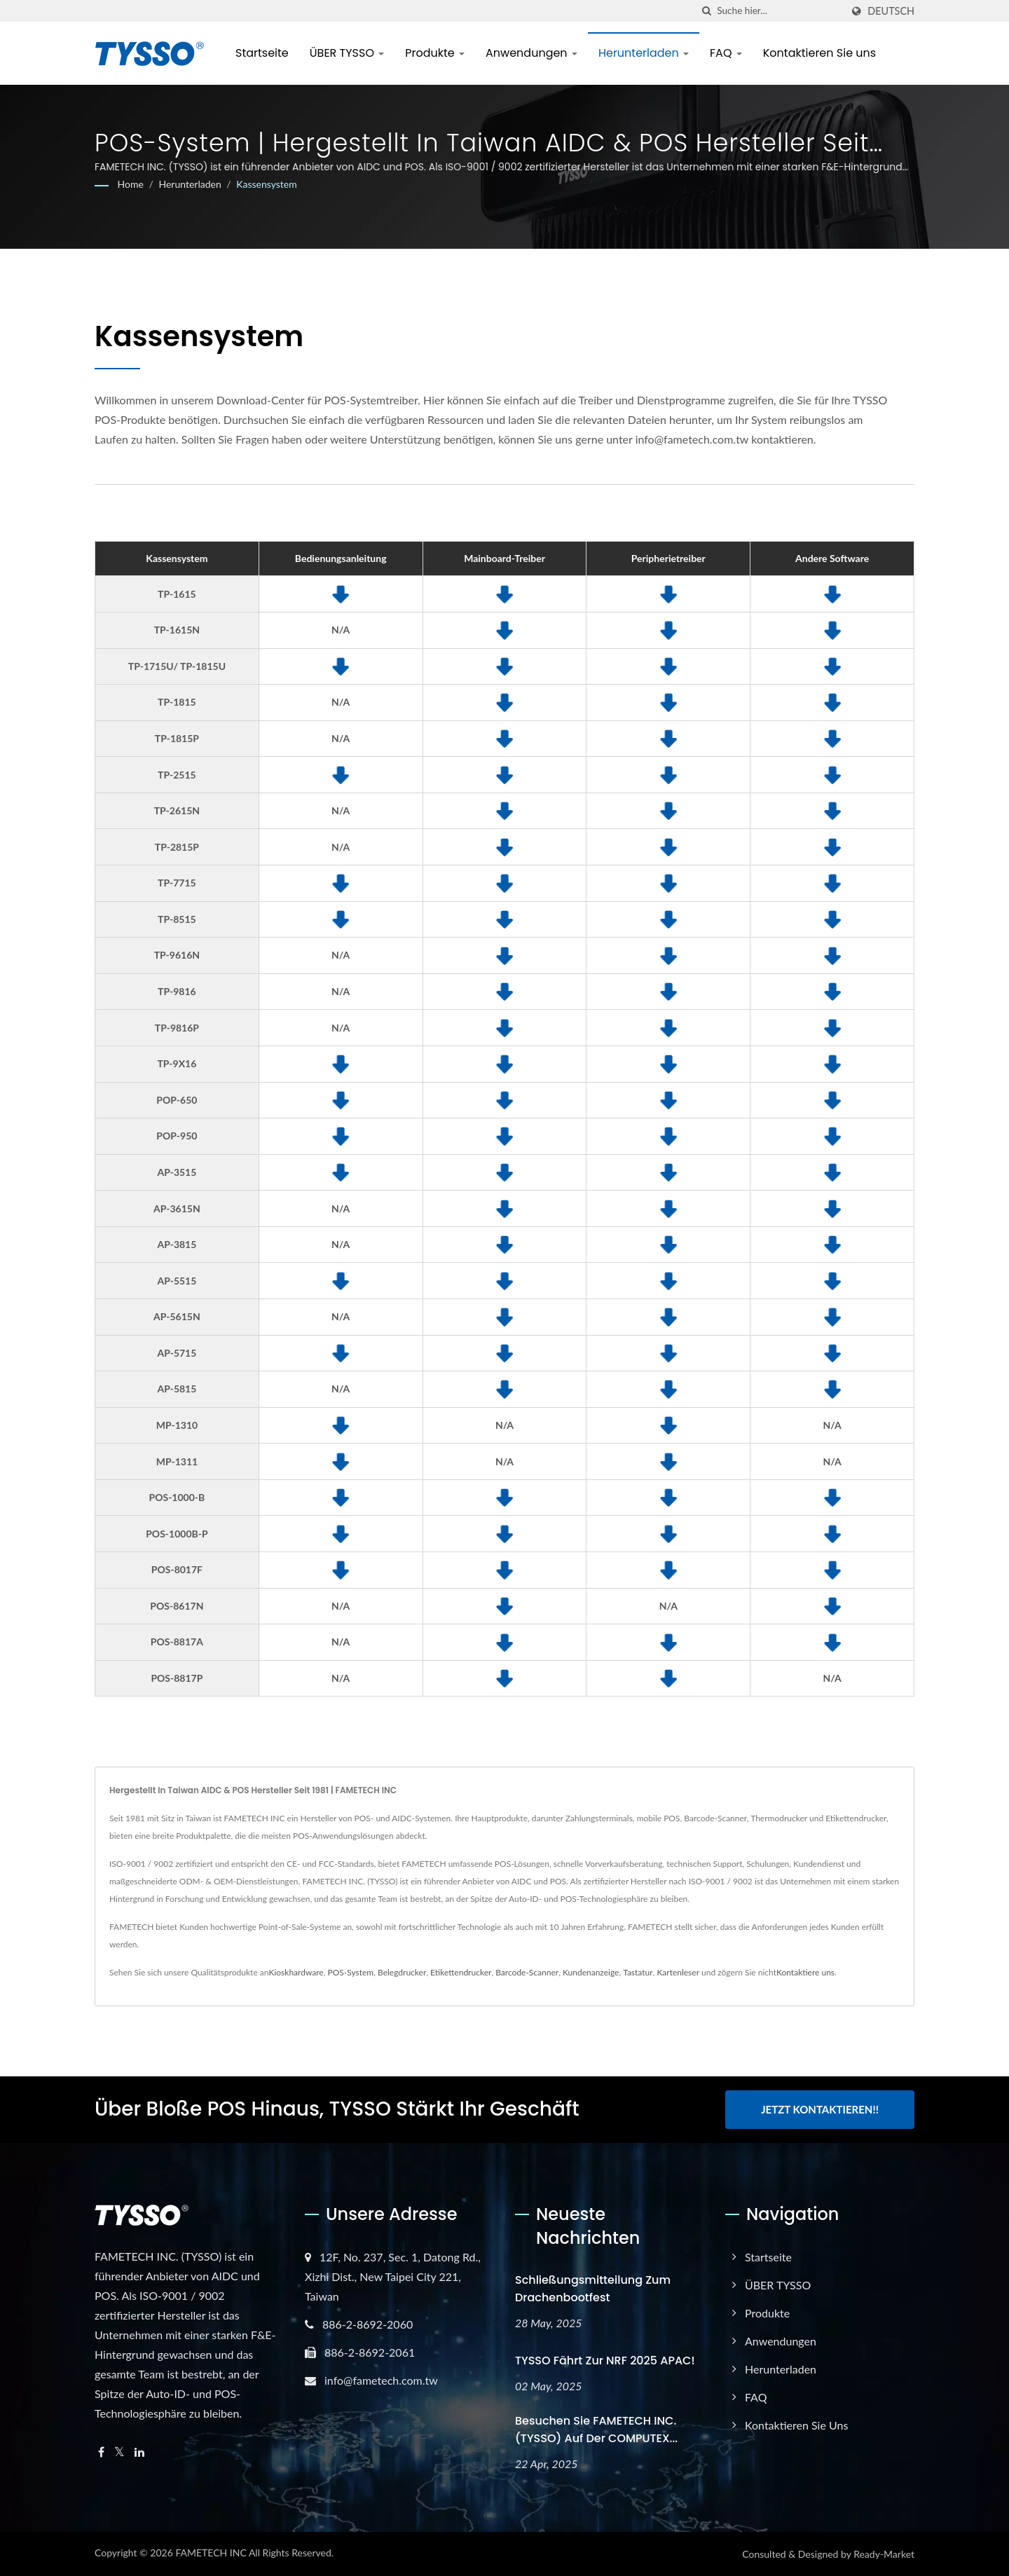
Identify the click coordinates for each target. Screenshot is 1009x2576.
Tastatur (637, 1972)
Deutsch (890, 11)
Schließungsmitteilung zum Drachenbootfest (593, 2289)
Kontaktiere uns (805, 1972)
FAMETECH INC (210, 2552)
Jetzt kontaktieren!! (820, 2109)
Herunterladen (643, 53)
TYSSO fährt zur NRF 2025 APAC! (605, 2360)
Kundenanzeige (591, 1972)
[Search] (779, 11)
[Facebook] (101, 2452)
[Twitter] (119, 2452)
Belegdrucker (402, 1972)
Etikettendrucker (460, 1972)
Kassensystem (266, 184)
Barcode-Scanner (526, 1972)
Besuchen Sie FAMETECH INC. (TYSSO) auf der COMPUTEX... (596, 2429)
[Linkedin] (139, 2452)
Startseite (262, 53)
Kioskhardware (295, 1972)
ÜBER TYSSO (347, 53)
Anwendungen (531, 53)
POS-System (350, 1972)
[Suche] (706, 11)
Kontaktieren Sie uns (819, 53)
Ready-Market (883, 2554)
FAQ (726, 53)
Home (131, 184)
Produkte (435, 53)
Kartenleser (678, 1972)
